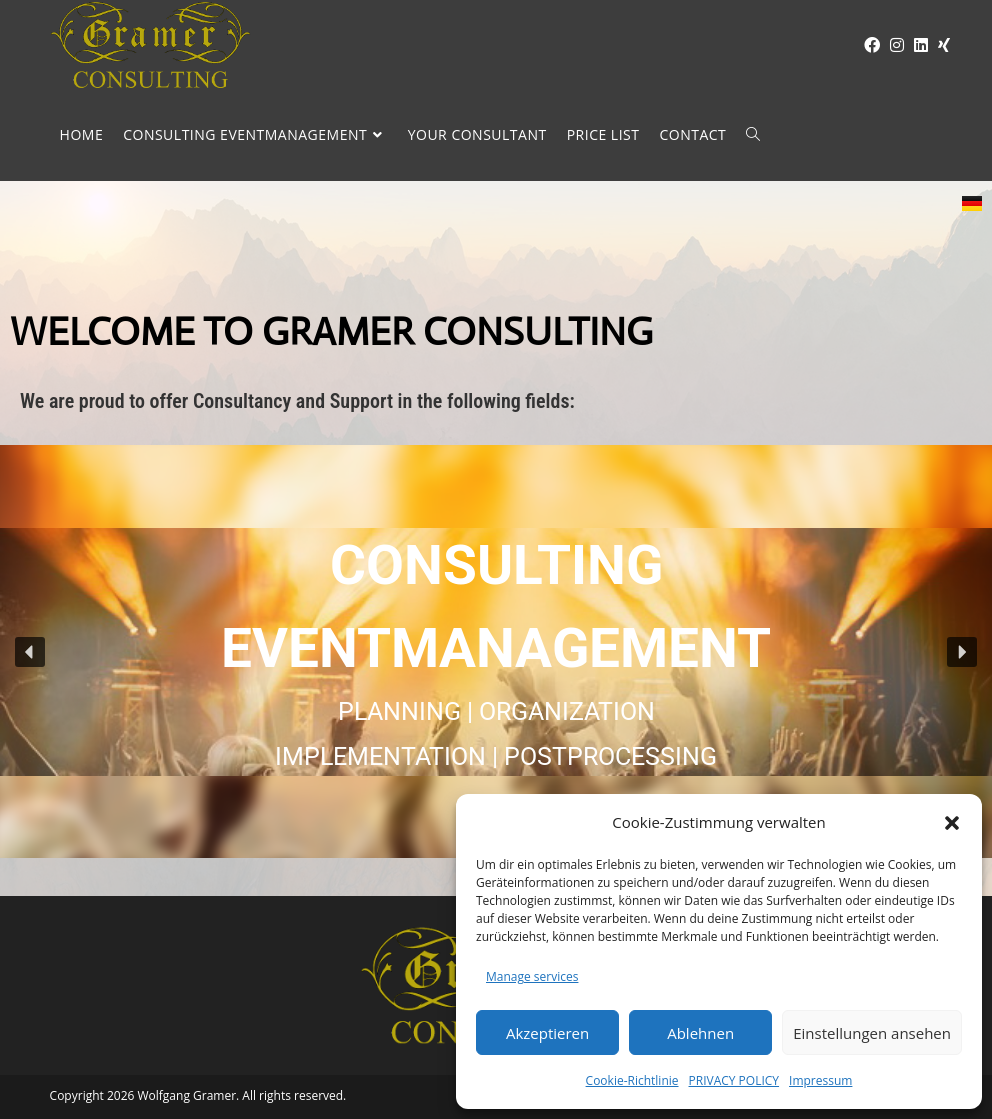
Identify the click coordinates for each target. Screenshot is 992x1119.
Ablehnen (700, 1033)
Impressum (820, 1080)
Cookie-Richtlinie (632, 1080)
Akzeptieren (547, 1033)
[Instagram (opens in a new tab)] (892, 45)
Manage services (532, 976)
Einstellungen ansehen (872, 1033)
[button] (952, 823)
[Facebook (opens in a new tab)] (867, 45)
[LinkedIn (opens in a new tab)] (916, 45)
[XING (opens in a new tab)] (939, 45)
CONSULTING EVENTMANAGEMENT (496, 606)
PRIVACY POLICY (734, 1080)
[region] (496, 651)
